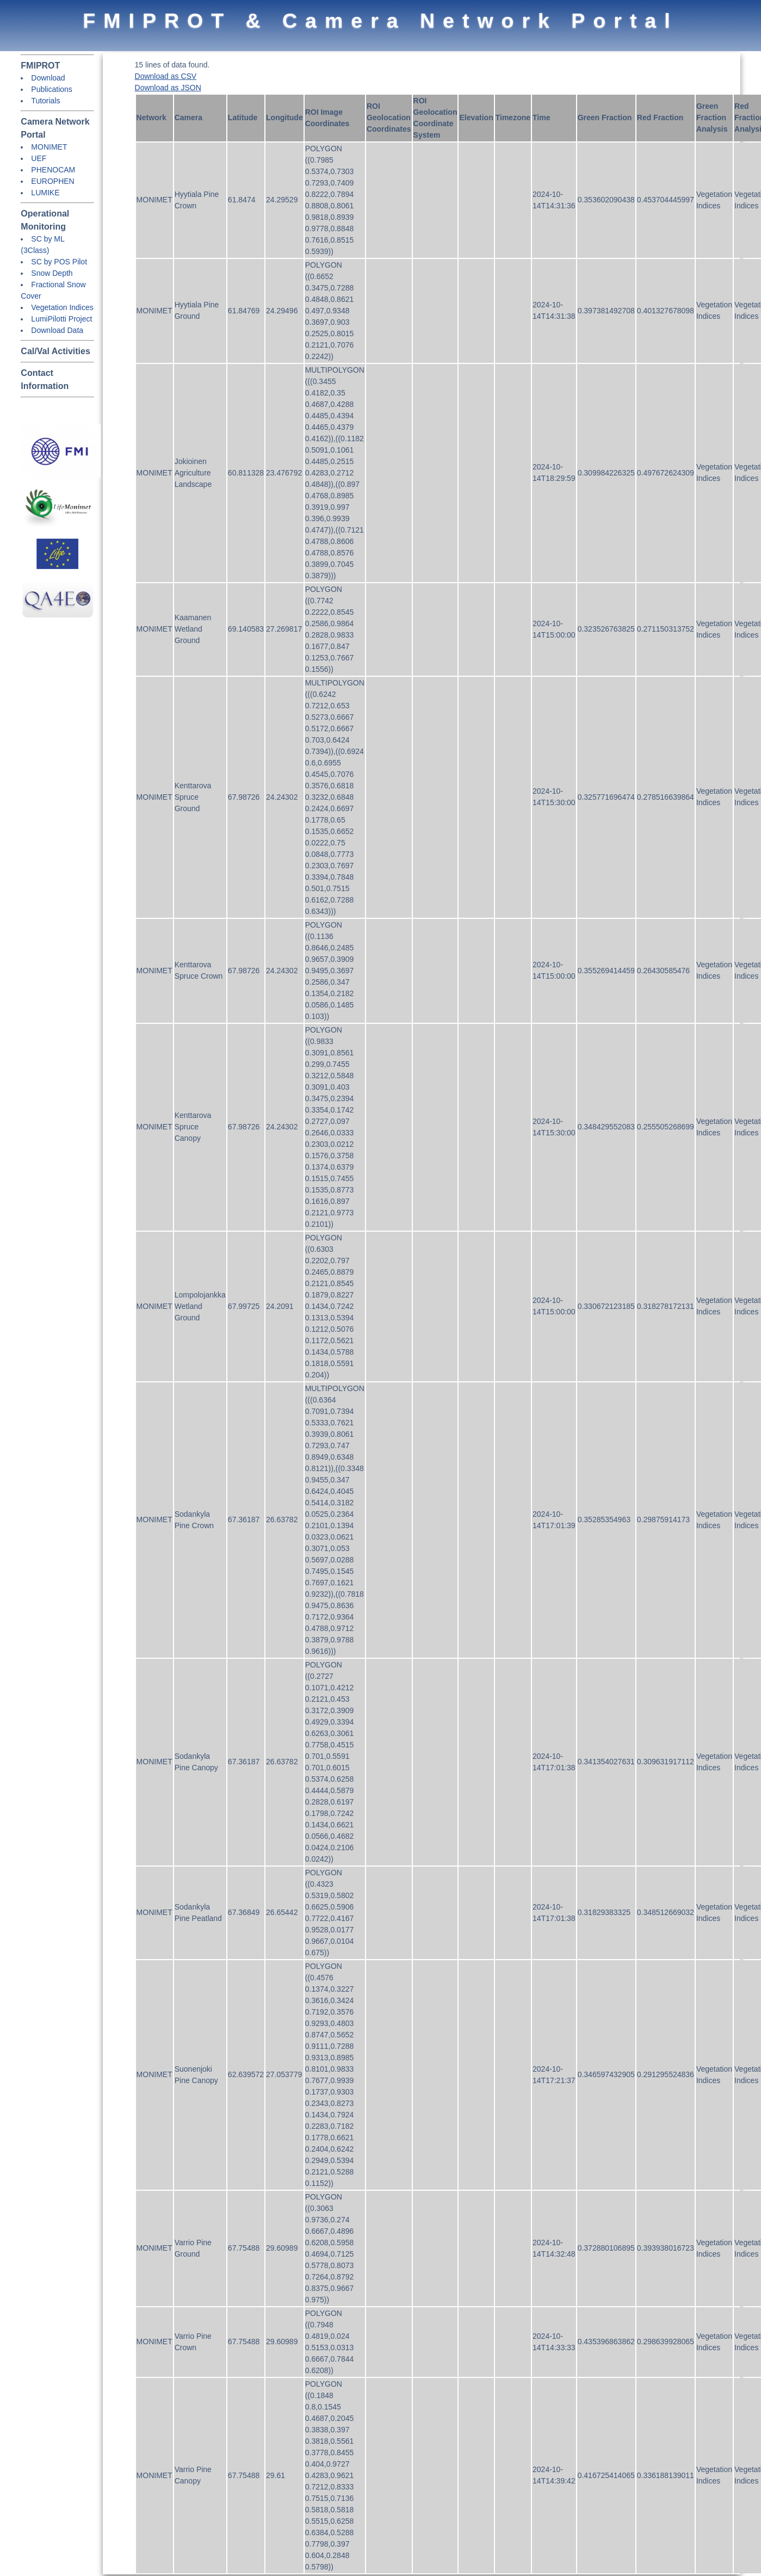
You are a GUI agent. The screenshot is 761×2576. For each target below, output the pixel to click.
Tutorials (45, 100)
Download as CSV (166, 76)
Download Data (57, 330)
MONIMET (49, 147)
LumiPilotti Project (61, 318)
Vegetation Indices (62, 307)
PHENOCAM (53, 169)
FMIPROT (40, 65)
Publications (51, 89)
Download (48, 77)
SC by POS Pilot (59, 261)
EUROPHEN (52, 181)
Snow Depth (51, 273)
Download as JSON (168, 87)
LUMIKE (45, 192)
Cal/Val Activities (55, 351)
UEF (38, 158)
